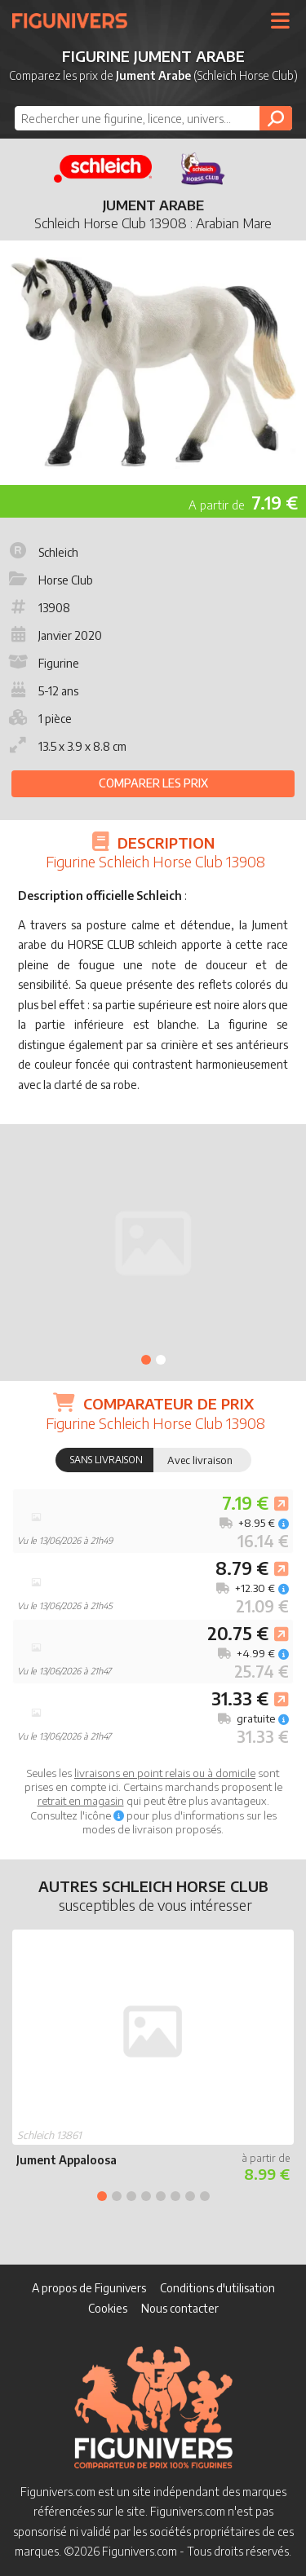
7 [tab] (190, 2196)
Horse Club (49, 580)
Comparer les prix (153, 783)
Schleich (42, 552)
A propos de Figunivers (89, 2288)
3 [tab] (131, 2196)
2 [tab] (161, 1360)
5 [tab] (161, 2196)
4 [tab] (146, 2196)
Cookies (107, 2308)
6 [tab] (175, 2196)
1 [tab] (146, 1360)
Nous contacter (180, 2308)
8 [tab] (205, 2196)
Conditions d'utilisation (217, 2288)
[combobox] (153, 118)
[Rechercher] (275, 118)
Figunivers (76, 20)
